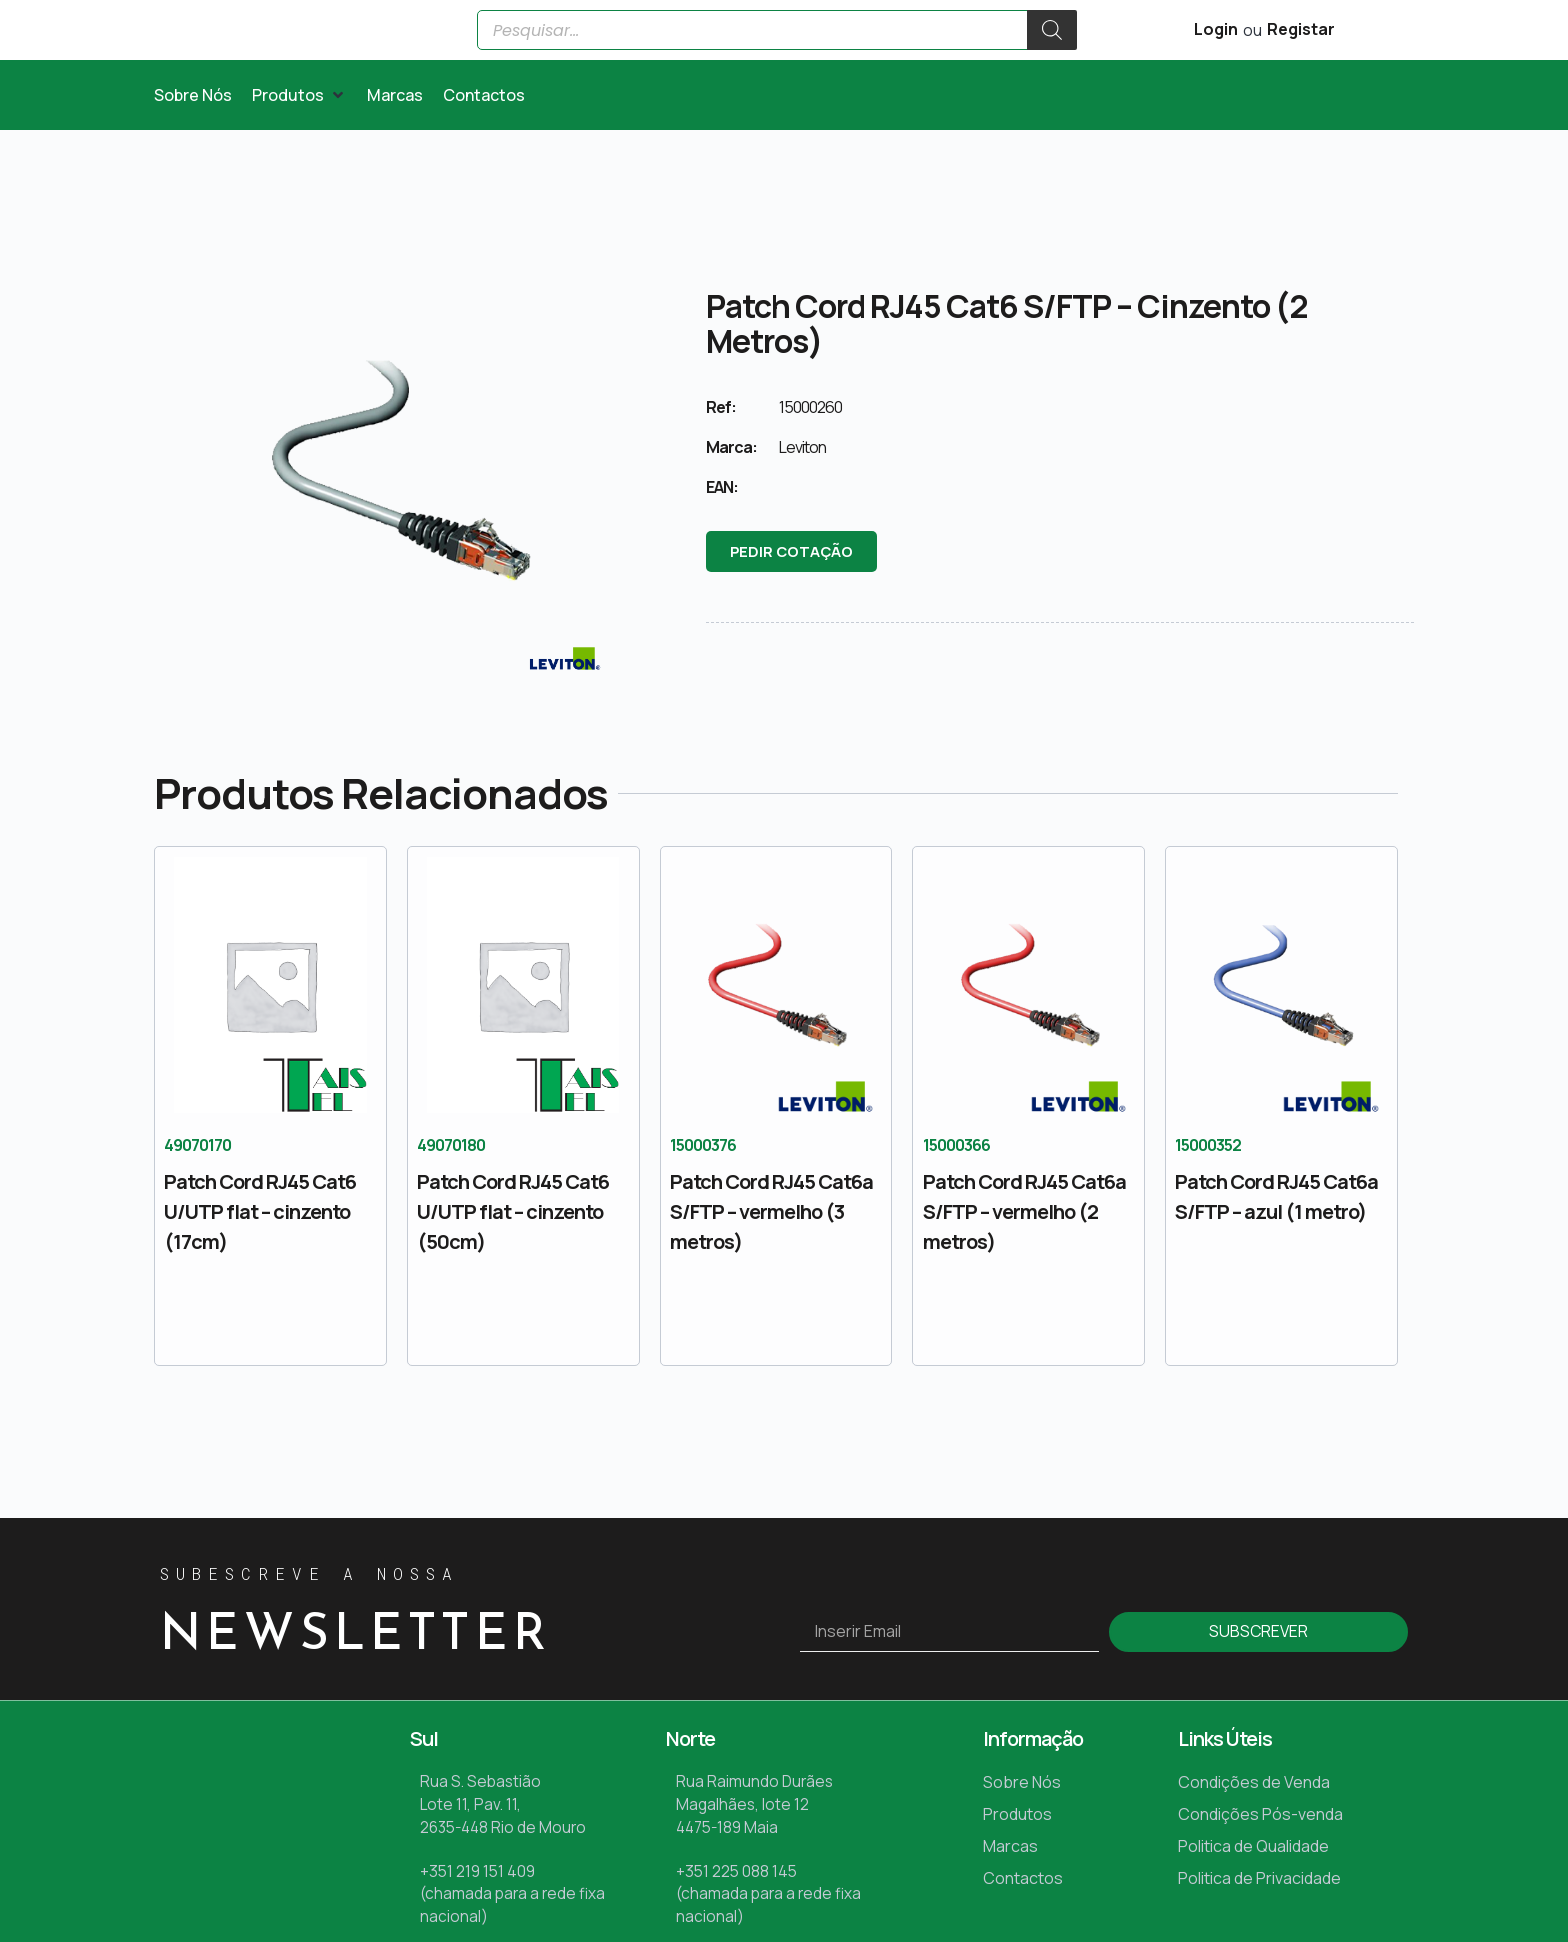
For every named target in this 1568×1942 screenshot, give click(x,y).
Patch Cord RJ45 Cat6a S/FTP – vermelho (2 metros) (1024, 1259)
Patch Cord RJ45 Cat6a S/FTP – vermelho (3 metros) (771, 1259)
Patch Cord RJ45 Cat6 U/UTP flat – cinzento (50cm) (513, 1259)
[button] (299, 143)
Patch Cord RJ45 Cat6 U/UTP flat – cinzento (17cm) (260, 1259)
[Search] (1052, 54)
